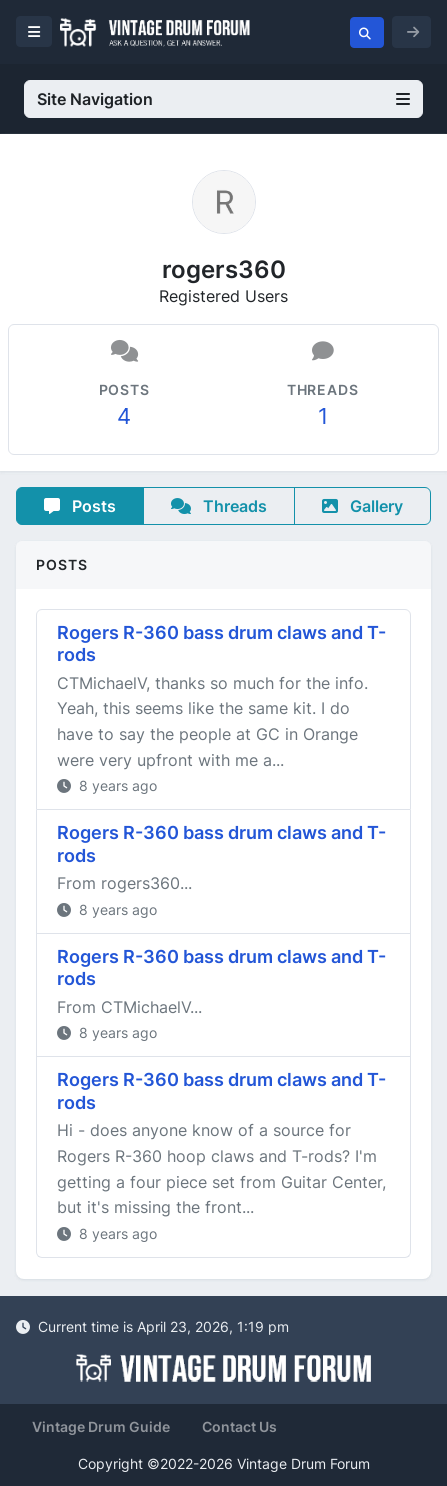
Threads (219, 506)
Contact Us (239, 1426)
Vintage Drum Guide (101, 1426)
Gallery (362, 506)
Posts (80, 506)
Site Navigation (223, 99)
